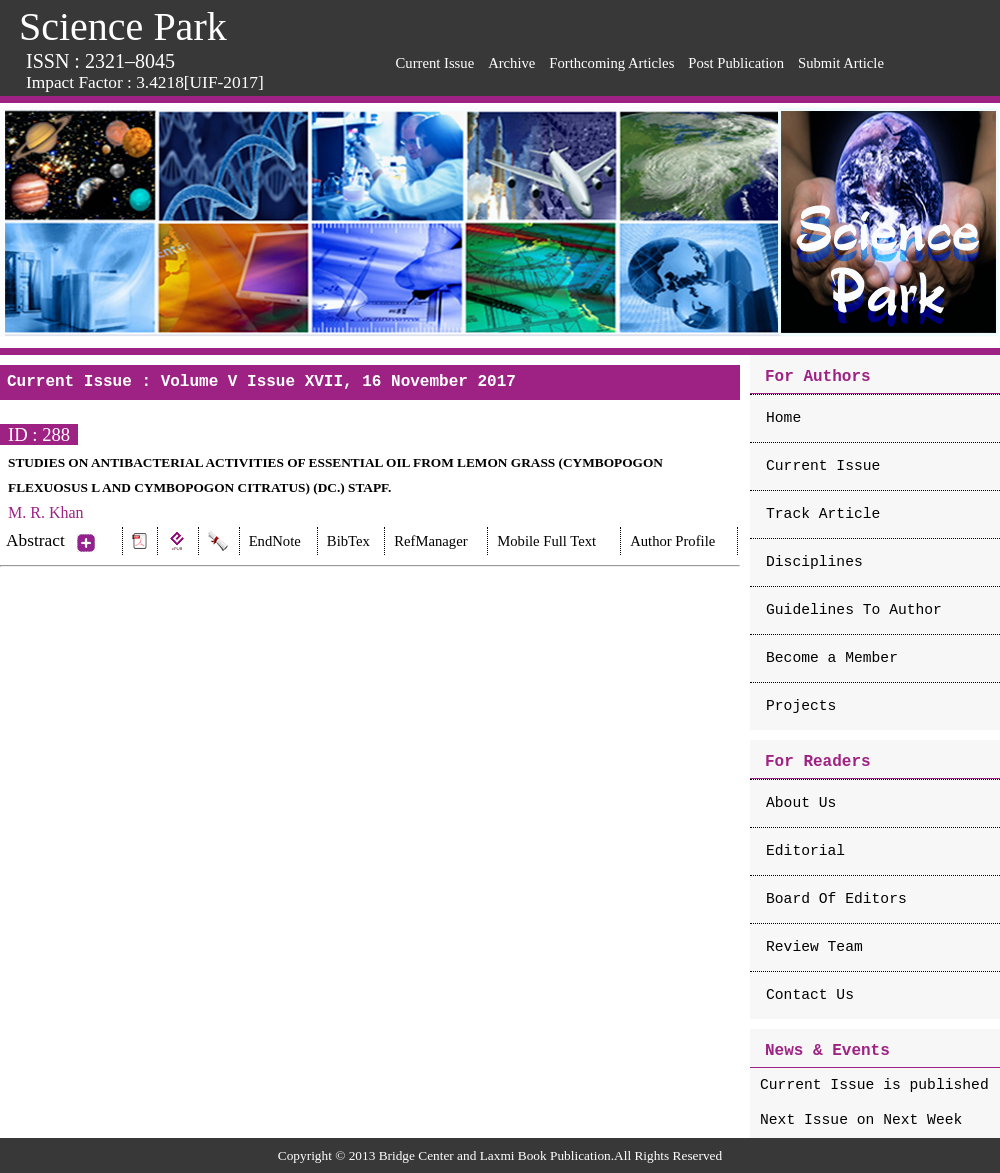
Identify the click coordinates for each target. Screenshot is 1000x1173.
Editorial (805, 851)
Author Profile (672, 541)
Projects (801, 706)
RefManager (430, 541)
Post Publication (736, 63)
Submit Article (841, 63)
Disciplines (814, 562)
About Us (801, 803)
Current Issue (435, 63)
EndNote (275, 541)
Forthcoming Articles (611, 63)
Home (783, 418)
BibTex (348, 541)
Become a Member (832, 658)
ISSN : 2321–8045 (100, 61)
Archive (511, 63)
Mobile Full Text (546, 541)
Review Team (814, 947)
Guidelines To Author (854, 610)
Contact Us (810, 995)
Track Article (823, 514)
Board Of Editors (836, 899)
